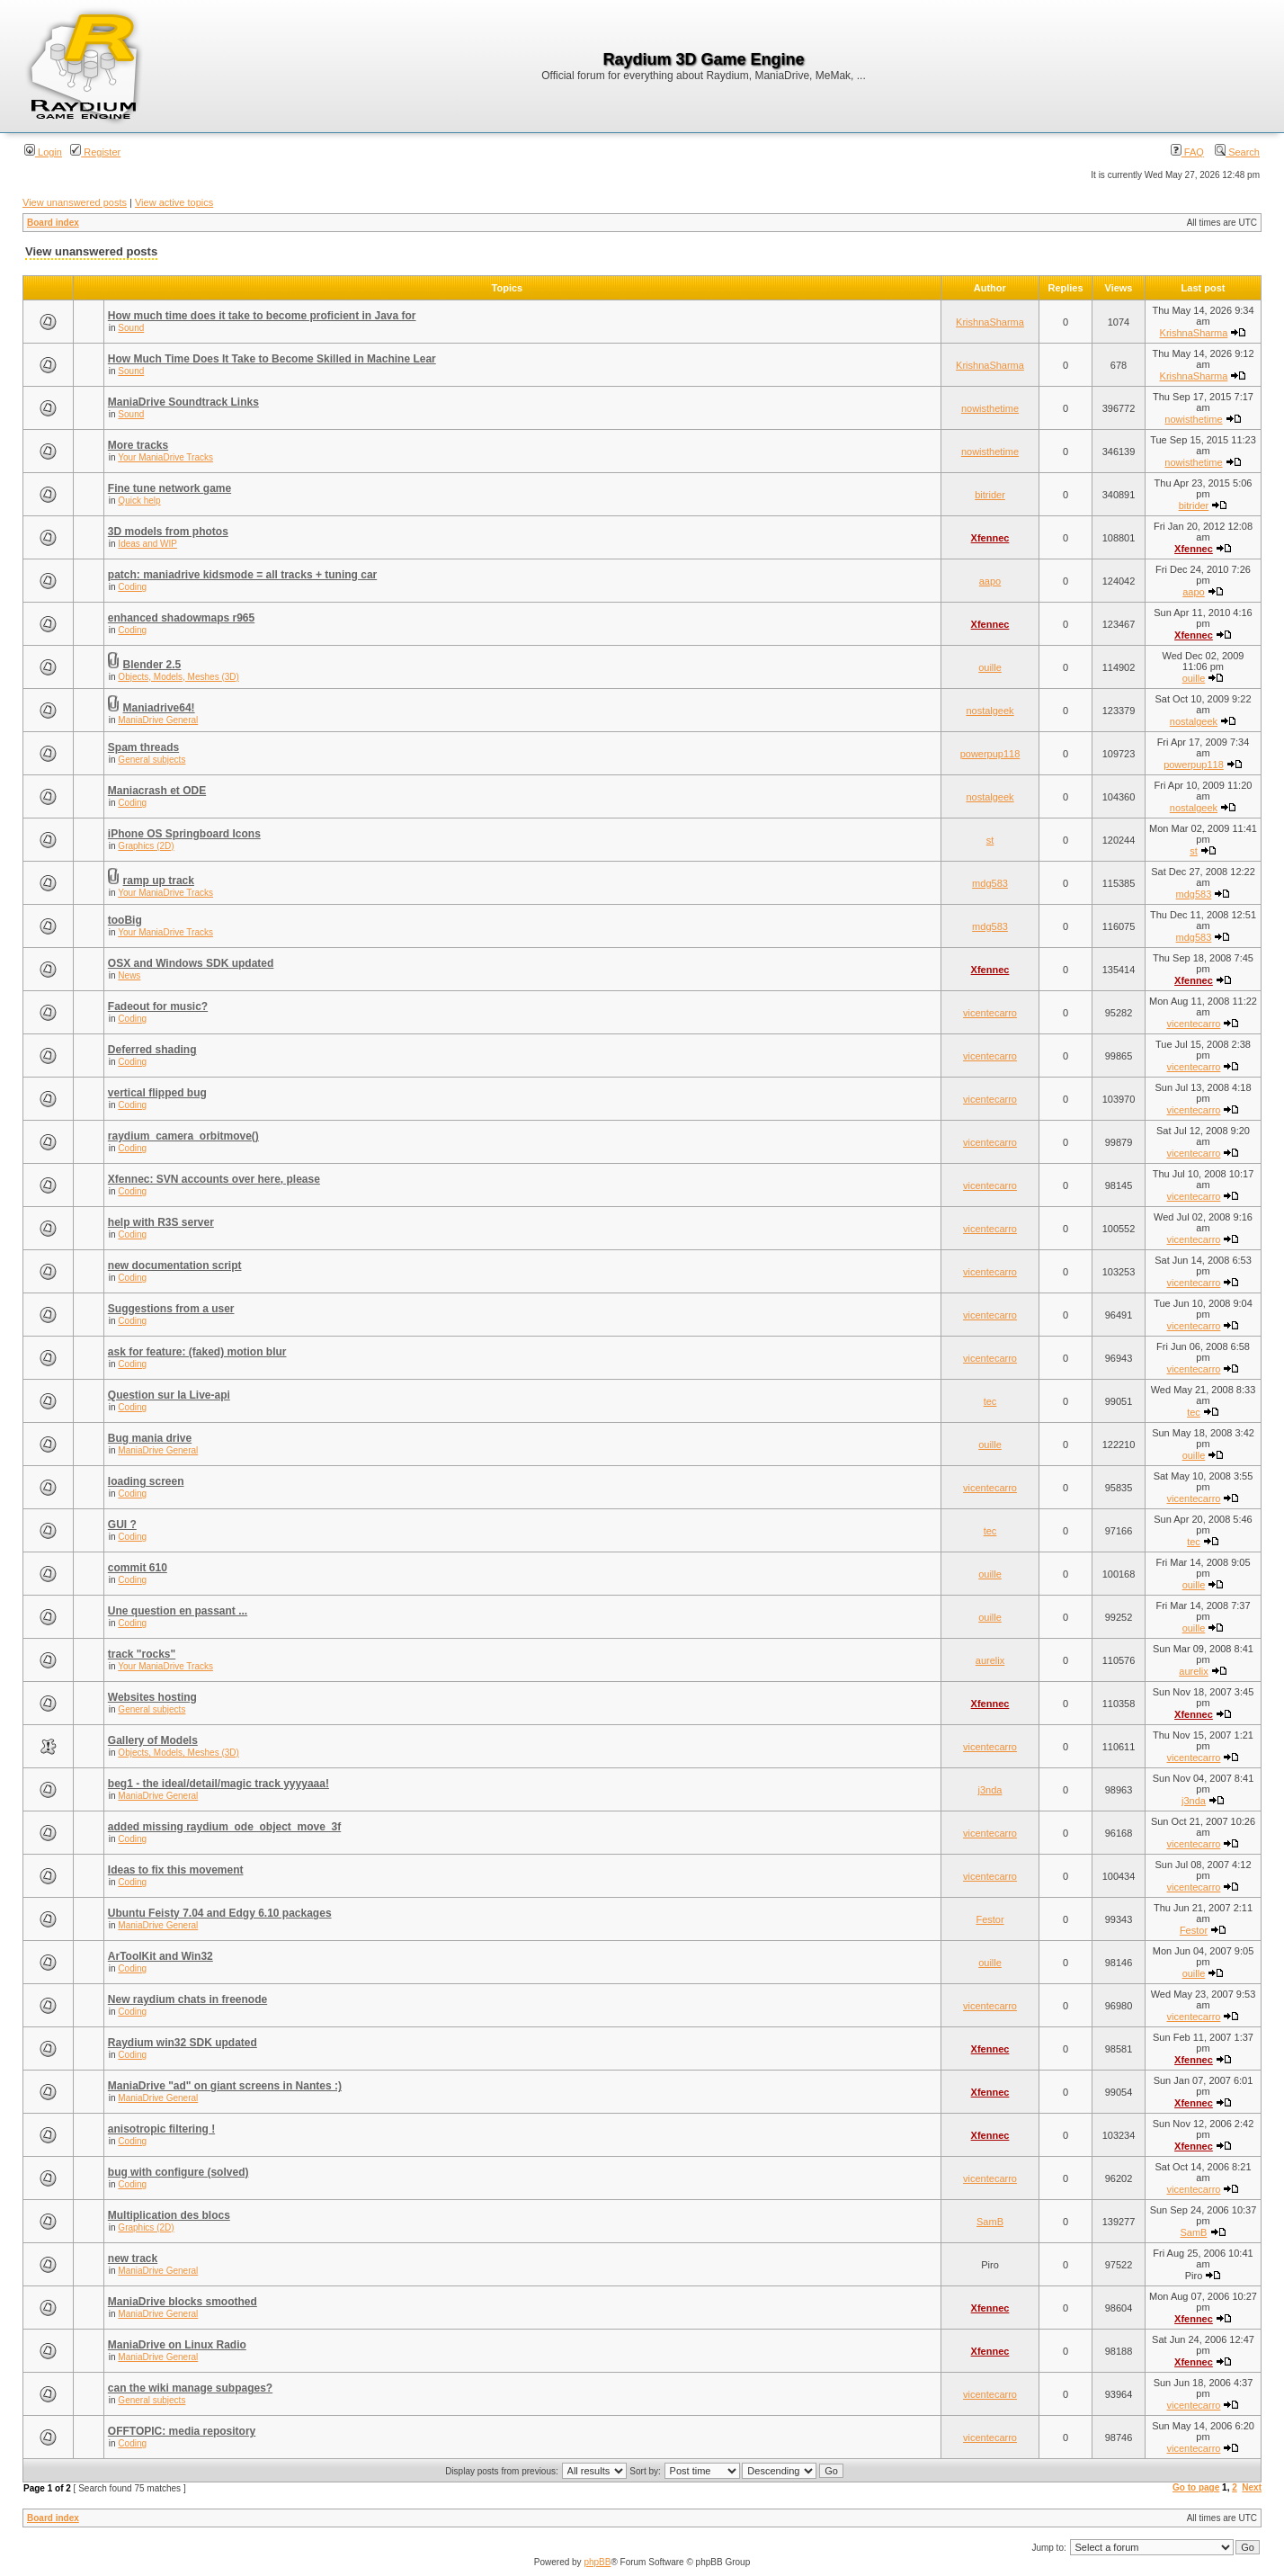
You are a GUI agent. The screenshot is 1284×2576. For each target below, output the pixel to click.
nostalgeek (989, 710)
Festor (989, 1919)
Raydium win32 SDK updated (182, 2042)
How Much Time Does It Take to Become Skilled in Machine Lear (272, 359)
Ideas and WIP (147, 544)
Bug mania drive (150, 1438)
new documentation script (175, 1265)
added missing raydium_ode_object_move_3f (224, 1826)
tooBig (125, 920)
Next (1252, 2487)
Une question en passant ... (177, 1611)
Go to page (1196, 2487)
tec (990, 1401)
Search (1237, 152)
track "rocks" (141, 1654)
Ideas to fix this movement (176, 1870)
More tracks (138, 445)
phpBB (597, 2562)
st (990, 840)
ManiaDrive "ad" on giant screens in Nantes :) (225, 2086)
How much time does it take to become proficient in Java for (262, 315)
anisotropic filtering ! (161, 2129)
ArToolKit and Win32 (160, 1956)
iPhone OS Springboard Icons (184, 833)
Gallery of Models (153, 1740)
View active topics (174, 202)
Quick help (139, 500)
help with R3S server (161, 1222)
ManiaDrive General (158, 720)
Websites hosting (152, 1697)
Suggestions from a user (171, 1308)
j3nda (990, 1789)
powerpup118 (990, 753)
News (129, 975)
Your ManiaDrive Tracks (165, 457)
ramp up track (158, 880)
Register (95, 152)
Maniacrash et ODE (157, 790)
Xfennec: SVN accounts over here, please (214, 1179)
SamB (989, 2221)
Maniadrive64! (159, 708)
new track (132, 2258)
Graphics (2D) (146, 846)
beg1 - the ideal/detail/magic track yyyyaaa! (218, 1783)
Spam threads (143, 747)
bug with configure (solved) (178, 2172)
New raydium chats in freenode (187, 1999)
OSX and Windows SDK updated (191, 963)
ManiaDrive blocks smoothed (182, 2301)
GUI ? (122, 1524)
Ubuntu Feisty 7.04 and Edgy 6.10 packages (220, 1913)
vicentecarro (990, 1012)
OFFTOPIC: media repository (181, 2431)
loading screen (146, 1481)
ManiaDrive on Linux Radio (177, 2345)
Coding (132, 587)
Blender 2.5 (152, 664)
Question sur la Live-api (169, 1395)
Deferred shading (152, 1049)
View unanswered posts (74, 202)
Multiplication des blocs (169, 2215)
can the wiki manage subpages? (190, 2388)
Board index (53, 223)
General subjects (151, 760)
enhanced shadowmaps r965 (181, 618)
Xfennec (990, 537)
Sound (131, 328)
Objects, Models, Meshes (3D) (178, 677)
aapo (990, 581)
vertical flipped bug (157, 1093)
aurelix (990, 1660)
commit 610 (137, 1567)
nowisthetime (990, 408)
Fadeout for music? (158, 1006)
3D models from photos (168, 531)
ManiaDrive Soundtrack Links (183, 402)
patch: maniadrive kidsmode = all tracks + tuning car (242, 574)
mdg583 (990, 883)
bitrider (990, 494)
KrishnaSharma (990, 322)
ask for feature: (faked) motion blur (197, 1352)
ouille (990, 667)
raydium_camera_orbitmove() (183, 1136)
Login (43, 152)
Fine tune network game (169, 488)
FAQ (1187, 152)
